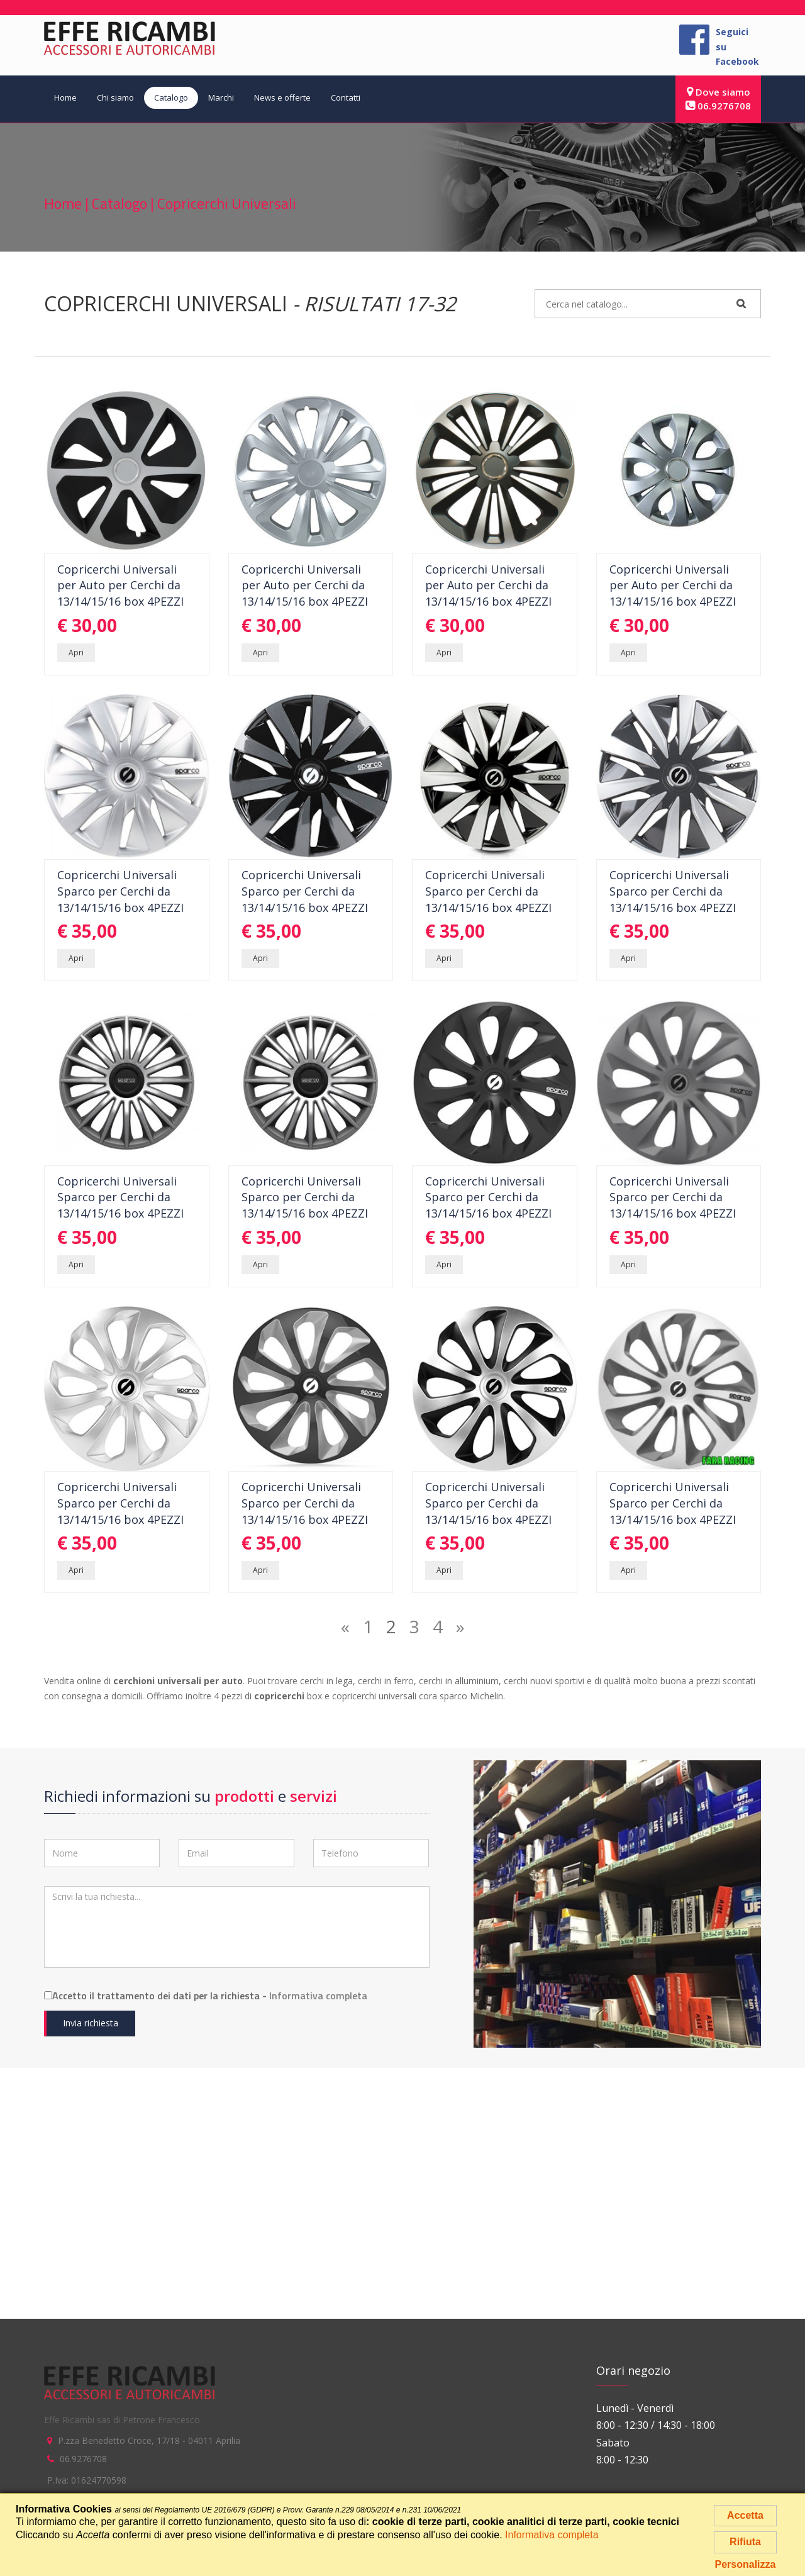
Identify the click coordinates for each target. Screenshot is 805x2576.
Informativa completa (318, 1995)
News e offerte (282, 97)
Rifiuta (745, 2541)
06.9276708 (718, 105)
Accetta (745, 2515)
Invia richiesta (90, 2023)
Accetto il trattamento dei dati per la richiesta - (205, 1995)
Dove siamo (718, 92)
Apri (76, 652)
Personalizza (745, 2564)
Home (65, 97)
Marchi (221, 97)
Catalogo (171, 97)
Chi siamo (115, 97)
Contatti (345, 97)
